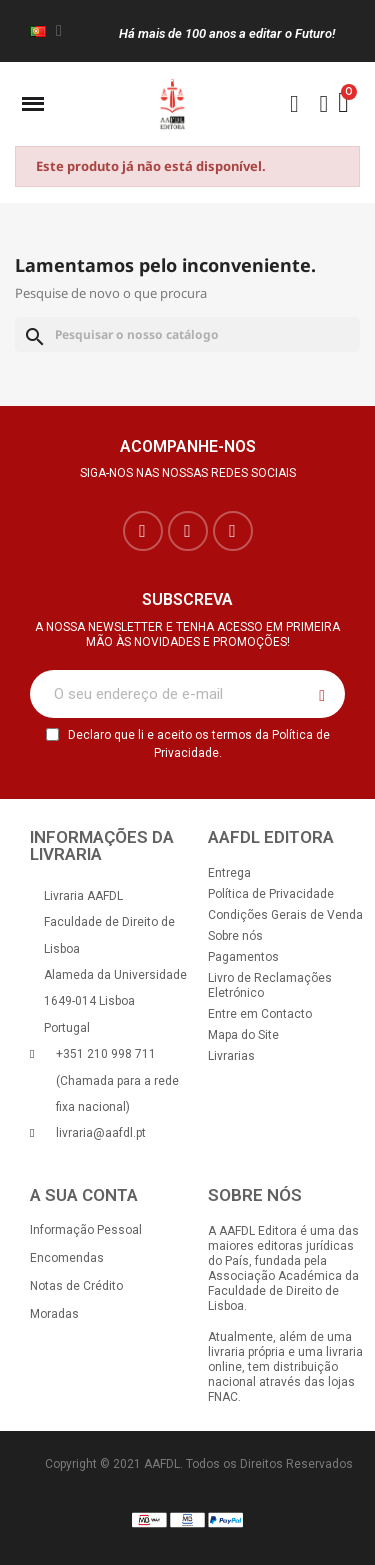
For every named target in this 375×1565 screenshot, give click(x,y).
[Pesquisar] (187, 334)
